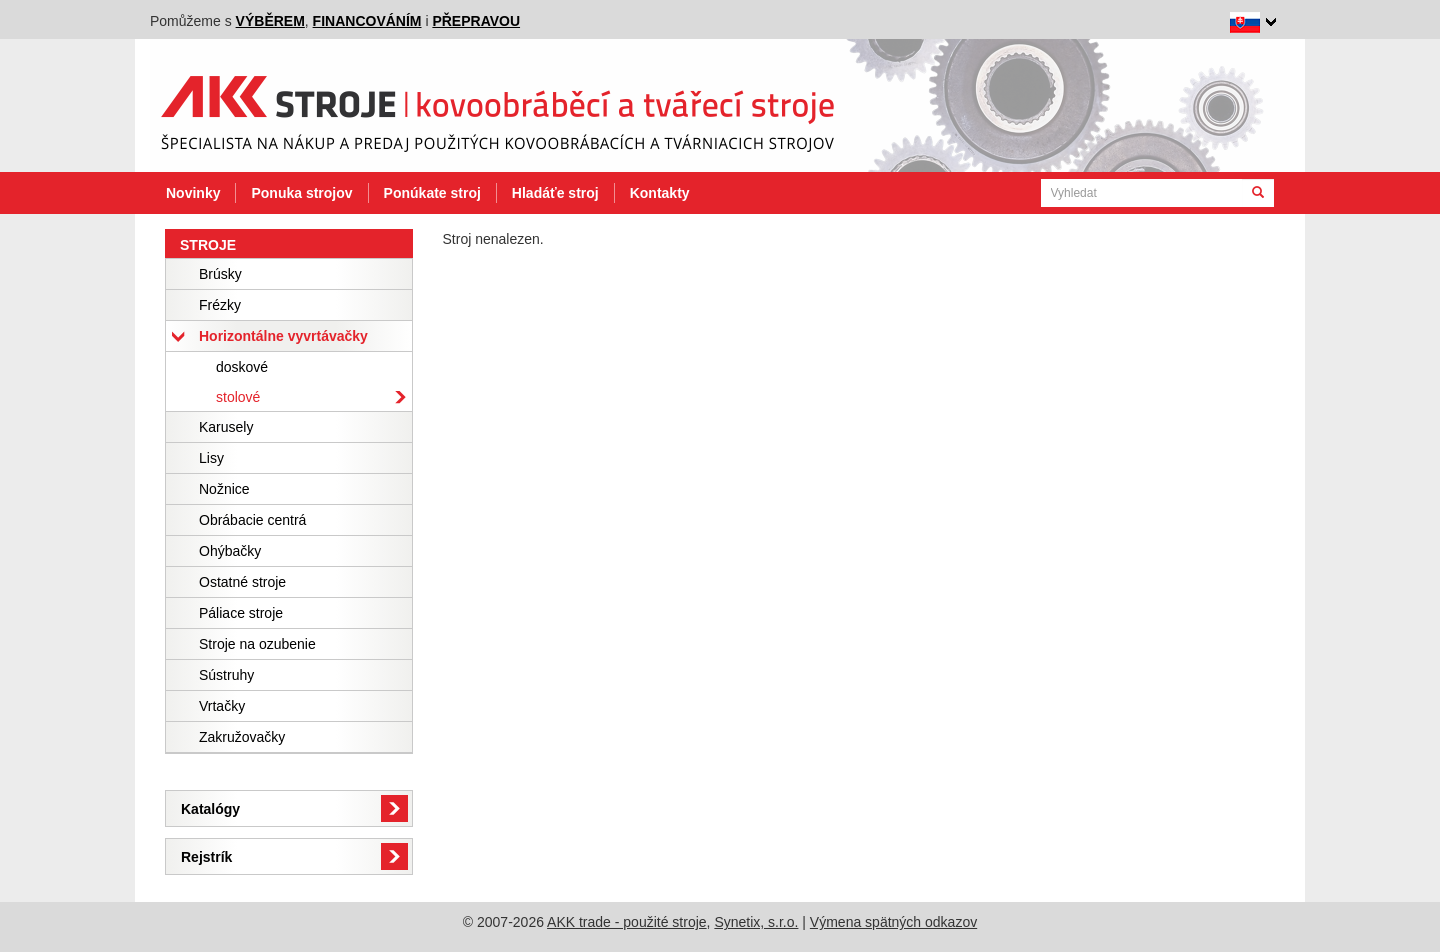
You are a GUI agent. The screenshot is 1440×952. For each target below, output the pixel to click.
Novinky (193, 193)
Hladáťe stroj (555, 193)
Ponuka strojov (301, 193)
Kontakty (660, 193)
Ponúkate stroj (432, 193)
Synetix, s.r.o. (756, 922)
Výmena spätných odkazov (893, 922)
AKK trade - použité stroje (627, 922)
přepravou (476, 21)
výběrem (270, 21)
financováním (367, 21)
